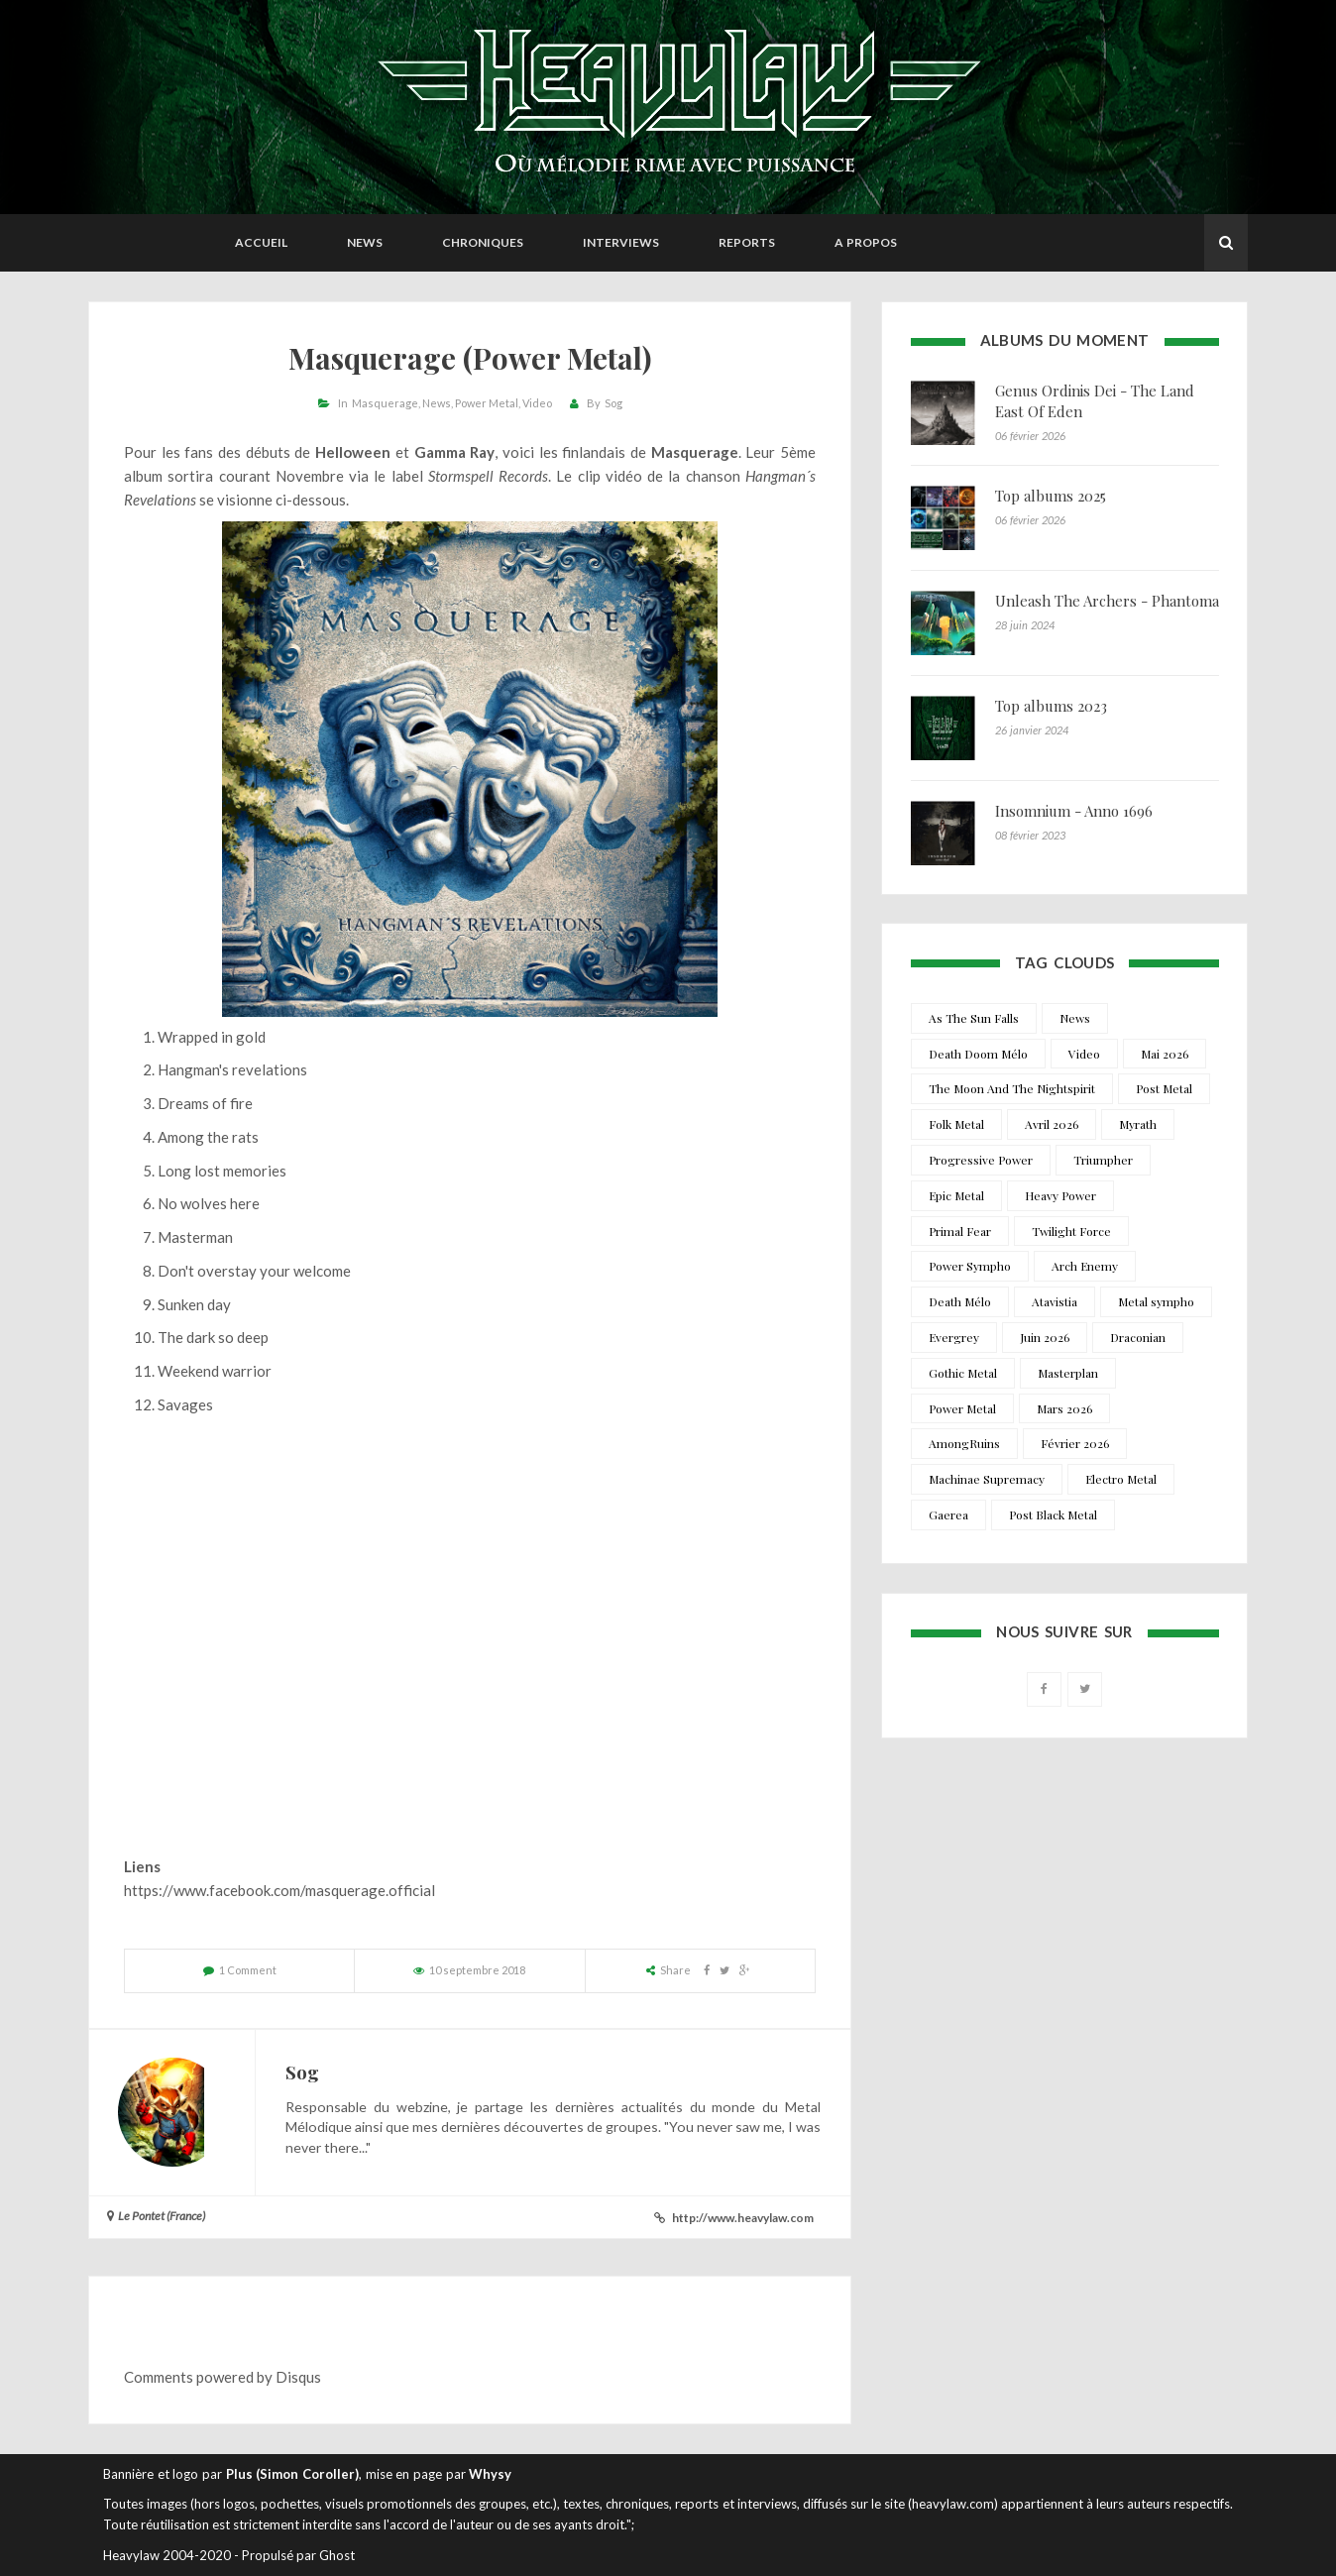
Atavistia (1054, 1301)
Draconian (1138, 1337)
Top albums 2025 (1050, 495)
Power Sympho (970, 1266)
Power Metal (486, 402)
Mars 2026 (1064, 1408)
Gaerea (948, 1514)
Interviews (621, 242)
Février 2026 (1075, 1443)
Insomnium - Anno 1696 (1074, 811)
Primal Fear (960, 1231)
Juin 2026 (1044, 1337)
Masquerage (385, 402)
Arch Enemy (1085, 1266)
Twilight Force (1071, 1231)
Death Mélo (960, 1301)
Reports (747, 242)
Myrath (1138, 1124)
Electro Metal (1121, 1479)
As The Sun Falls (974, 1018)
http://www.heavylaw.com (743, 2217)
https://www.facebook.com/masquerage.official (279, 1890)
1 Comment (248, 1969)
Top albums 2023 (1051, 706)
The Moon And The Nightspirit (1012, 1088)
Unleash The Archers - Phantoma (1107, 601)
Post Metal (1164, 1088)
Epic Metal (956, 1195)
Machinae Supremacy (987, 1479)
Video (537, 402)
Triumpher (1103, 1160)
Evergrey (954, 1337)
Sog (613, 402)
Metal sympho (1156, 1301)
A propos (866, 242)
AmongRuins (964, 1443)
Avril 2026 (1051, 1124)
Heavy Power (1060, 1195)
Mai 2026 (1164, 1054)
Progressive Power (981, 1160)
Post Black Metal (1053, 1514)
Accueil (261, 242)
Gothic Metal (963, 1373)
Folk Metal (956, 1124)
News (365, 242)
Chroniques (482, 242)
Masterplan (1068, 1373)
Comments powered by (222, 2377)
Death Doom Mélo (978, 1054)
